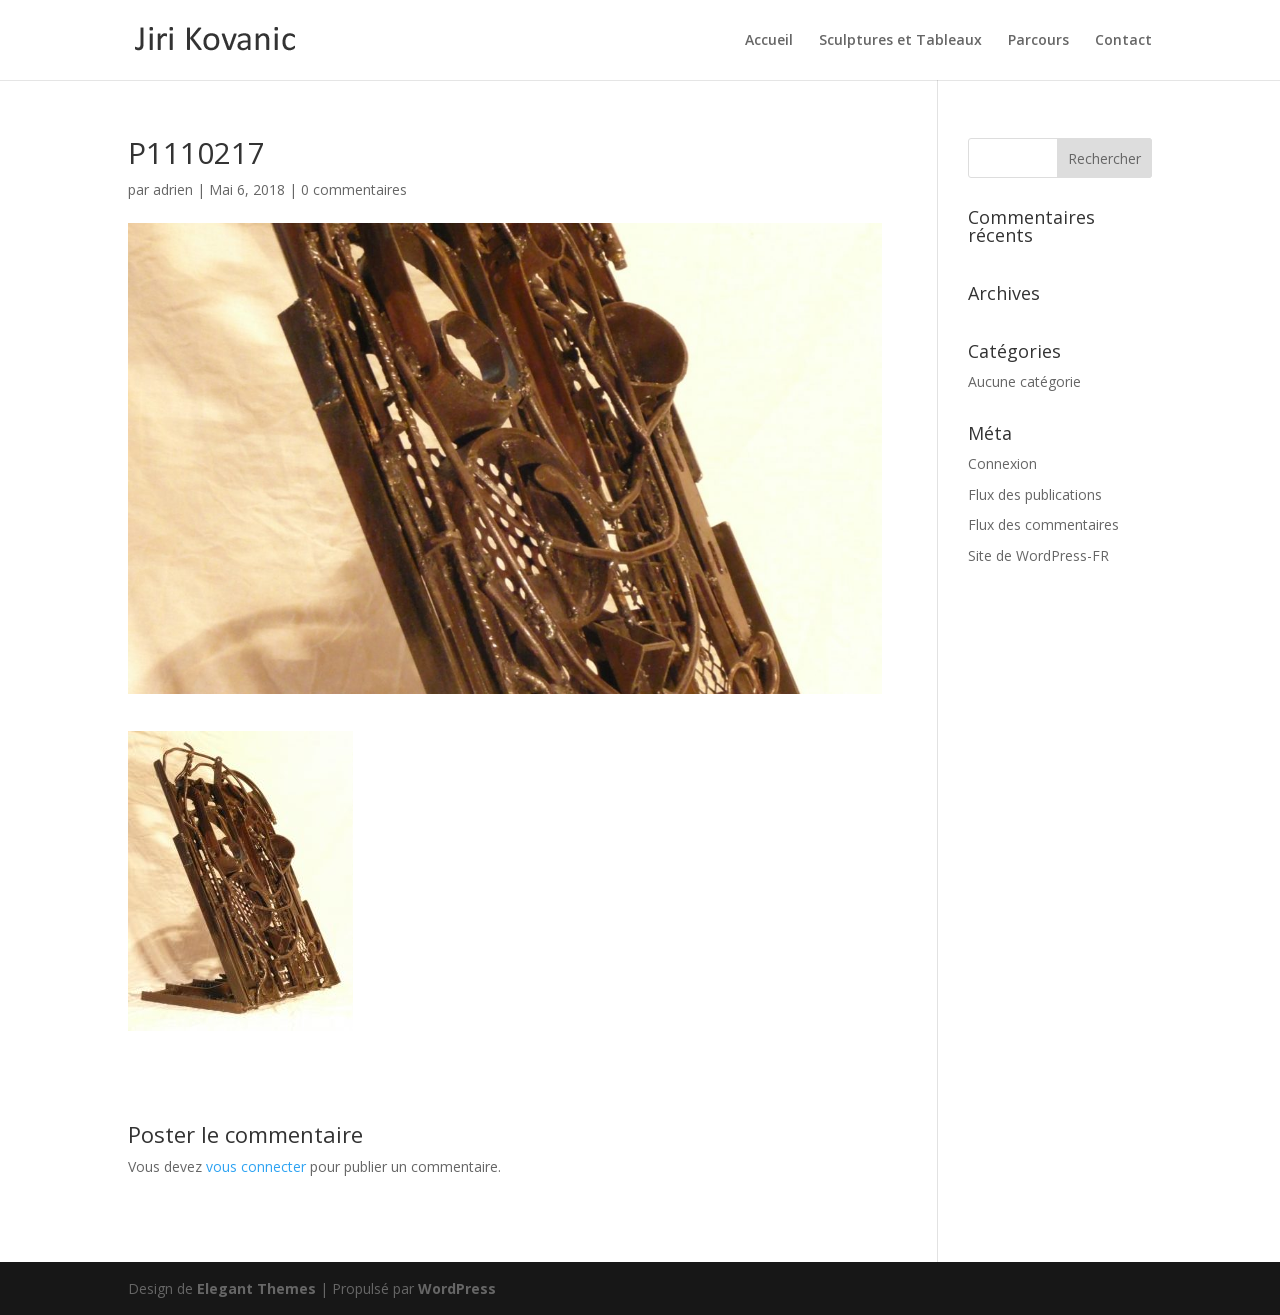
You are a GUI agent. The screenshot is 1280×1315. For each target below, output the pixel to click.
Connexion (1002, 463)
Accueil (769, 41)
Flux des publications (1035, 494)
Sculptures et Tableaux (900, 41)
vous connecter (256, 1166)
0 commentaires (354, 189)
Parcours (1038, 41)
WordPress (457, 1288)
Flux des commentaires (1043, 524)
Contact (1123, 41)
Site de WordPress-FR (1038, 555)
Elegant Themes (256, 1288)
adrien (173, 189)
